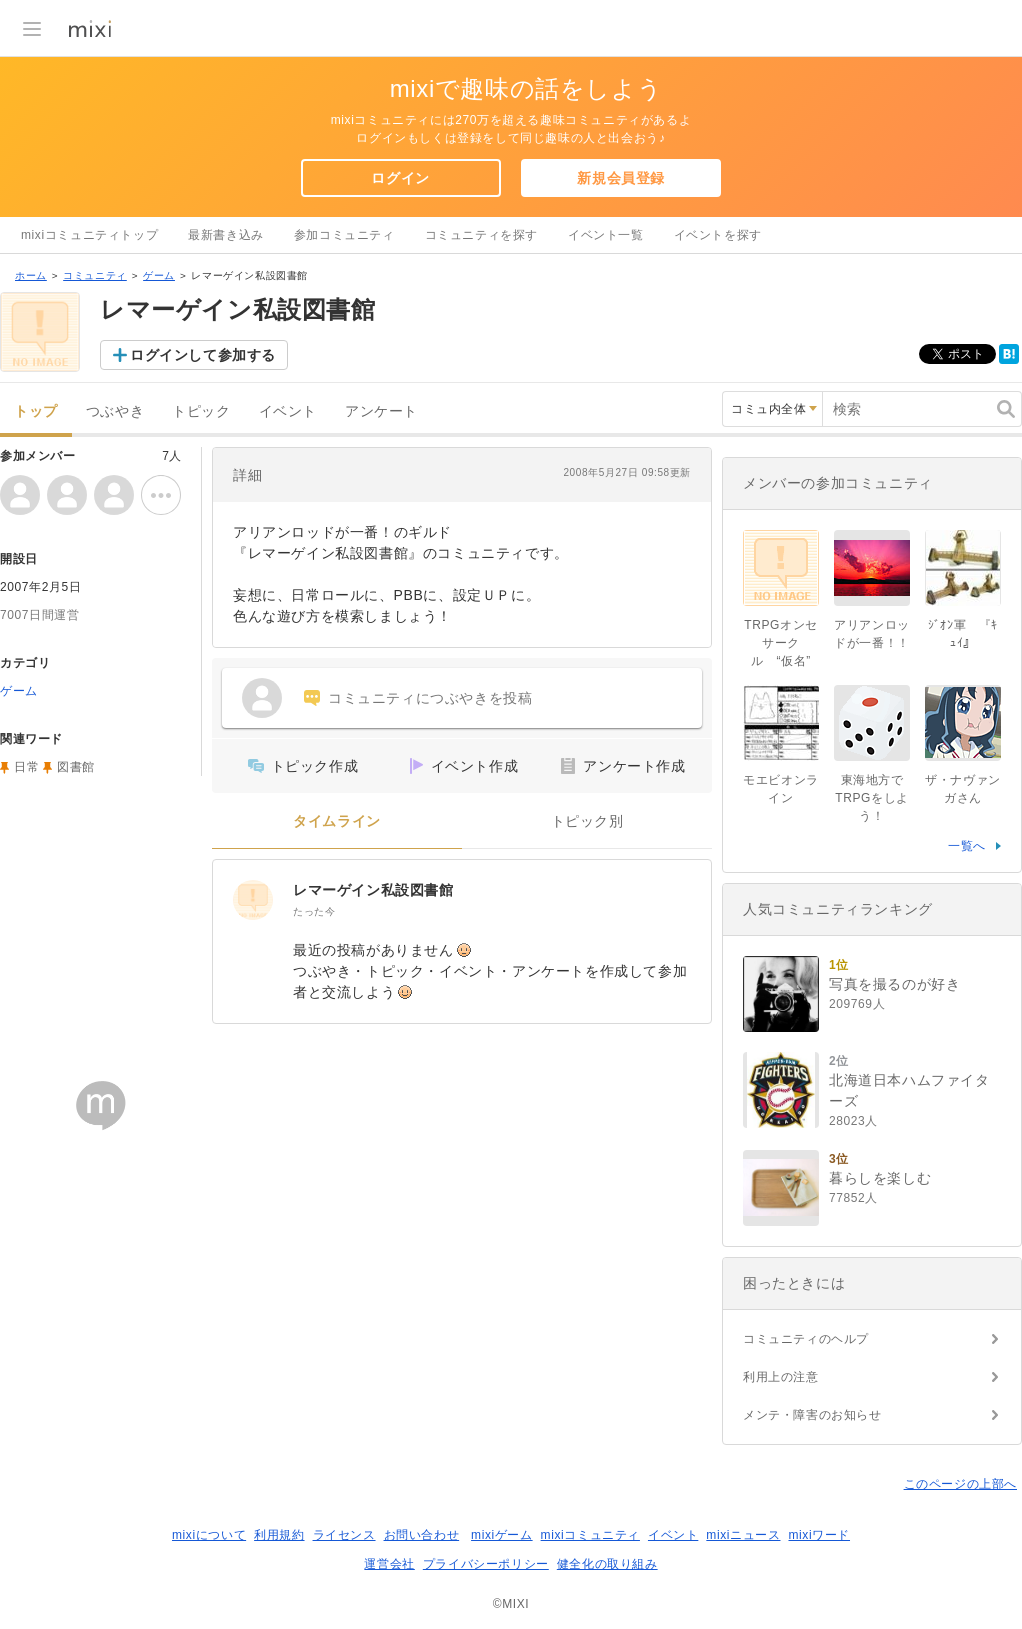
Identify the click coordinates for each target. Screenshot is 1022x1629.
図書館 (76, 767)
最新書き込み (226, 235)
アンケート (381, 411)
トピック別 (587, 821)
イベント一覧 (606, 235)
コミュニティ (95, 275)
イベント (288, 411)
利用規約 (279, 1535)
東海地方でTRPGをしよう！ (872, 798)
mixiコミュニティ (590, 1535)
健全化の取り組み (607, 1564)
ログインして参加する (203, 355)
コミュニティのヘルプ (806, 1339)
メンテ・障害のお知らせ (812, 1415)
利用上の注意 (781, 1377)
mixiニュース (743, 1535)
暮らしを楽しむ (880, 1178)
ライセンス (344, 1535)
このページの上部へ (960, 1484)
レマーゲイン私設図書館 (373, 890)
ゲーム (159, 275)
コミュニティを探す (481, 235)
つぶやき (115, 411)
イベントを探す (718, 235)
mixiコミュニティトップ (89, 235)
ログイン (400, 178)
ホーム (31, 275)
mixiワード (819, 1535)
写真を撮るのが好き (894, 984)
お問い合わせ (422, 1535)
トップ (36, 411)
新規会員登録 (621, 178)
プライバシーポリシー (486, 1564)
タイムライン (337, 821)
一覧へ (967, 846)
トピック (201, 411)
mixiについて (209, 1535)
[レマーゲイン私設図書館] (253, 900)
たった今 (314, 911)
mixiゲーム (502, 1535)
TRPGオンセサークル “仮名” (781, 643)
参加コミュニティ (344, 235)
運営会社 (389, 1564)
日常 (26, 767)
